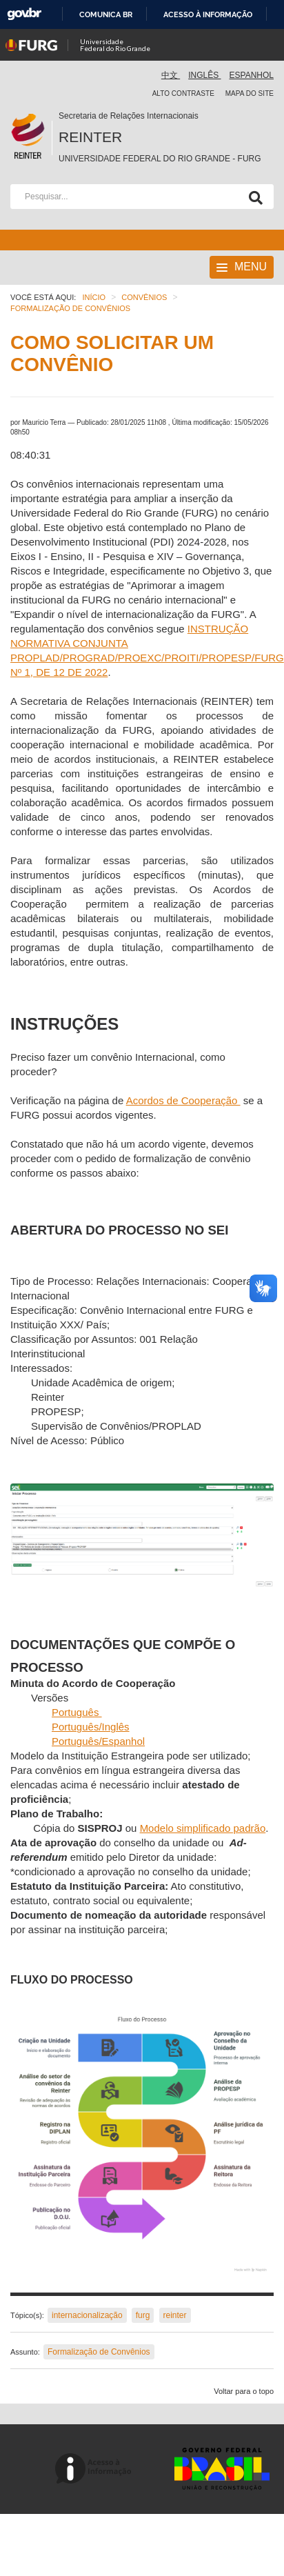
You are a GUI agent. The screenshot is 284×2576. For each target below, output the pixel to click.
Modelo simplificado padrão (203, 1828)
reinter (175, 2315)
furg (143, 2315)
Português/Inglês (91, 1727)
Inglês (204, 75)
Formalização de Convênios (99, 2352)
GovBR (24, 14)
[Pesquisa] (253, 196)
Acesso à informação (207, 14)
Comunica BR (105, 14)
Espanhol (252, 75)
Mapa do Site (249, 93)
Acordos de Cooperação (183, 1100)
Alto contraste (183, 93)
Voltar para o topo (244, 2391)
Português (77, 1712)
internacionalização (87, 2315)
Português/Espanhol (98, 1741)
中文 (170, 75)
